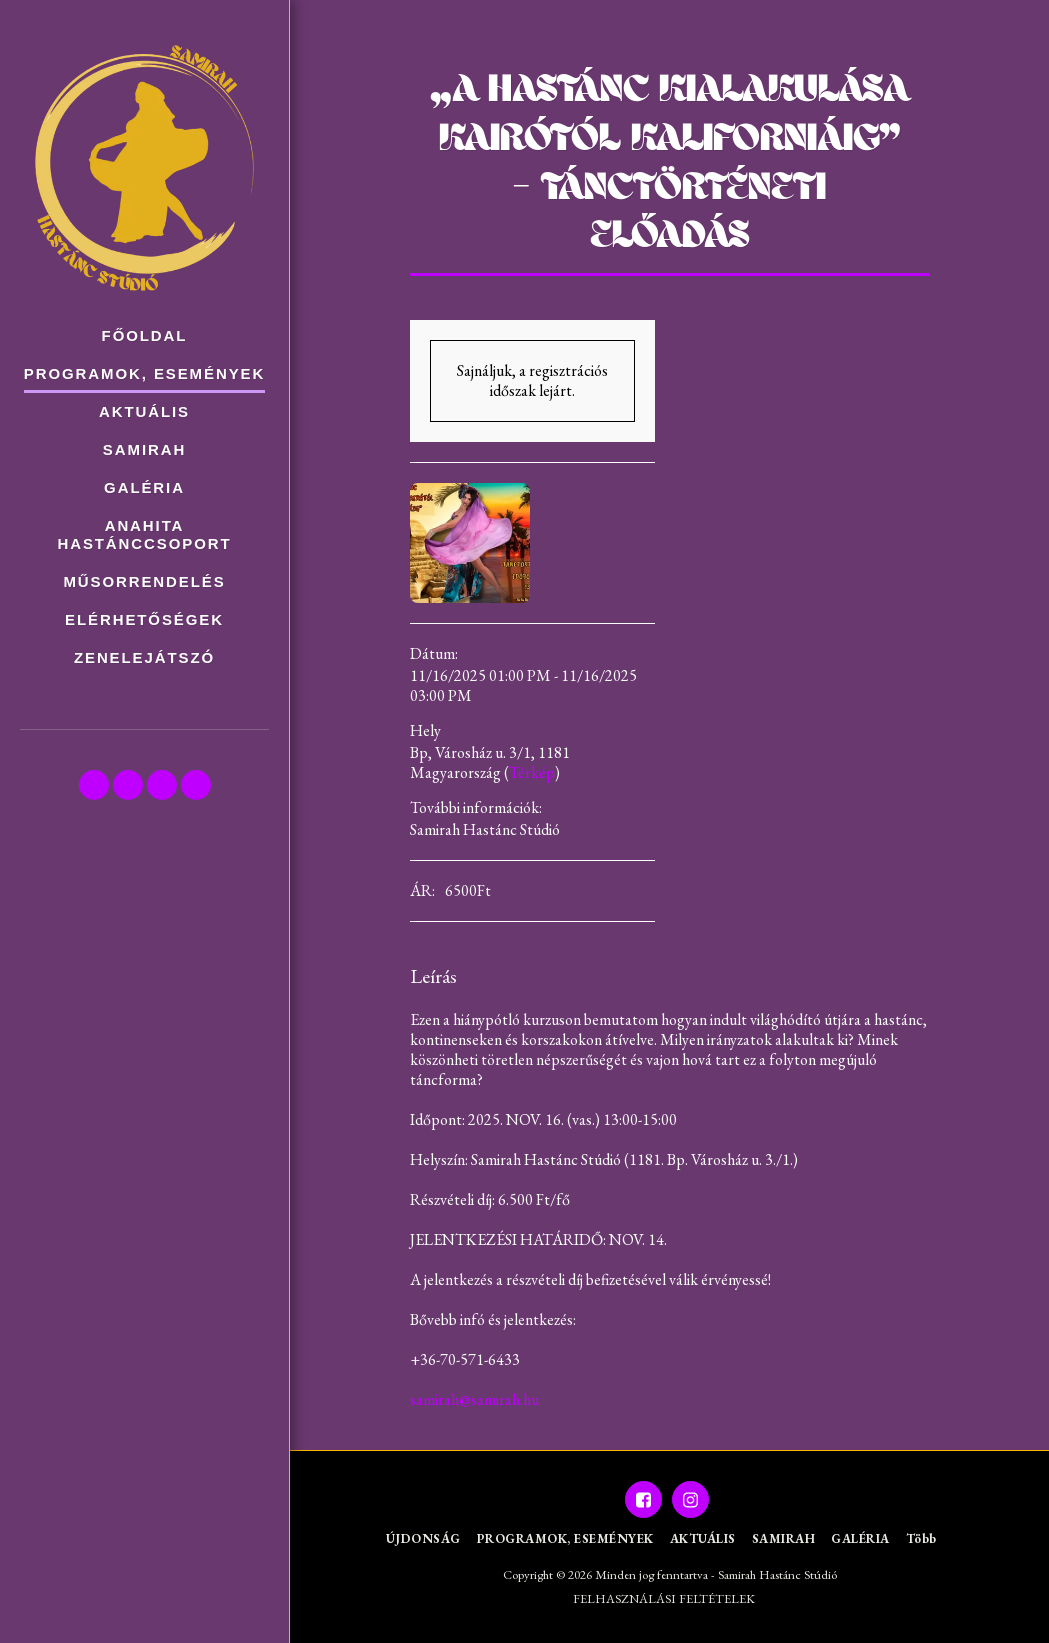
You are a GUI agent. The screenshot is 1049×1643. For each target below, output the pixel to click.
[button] (94, 785)
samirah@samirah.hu (474, 1399)
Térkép (532, 772)
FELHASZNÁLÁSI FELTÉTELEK (664, 1598)
